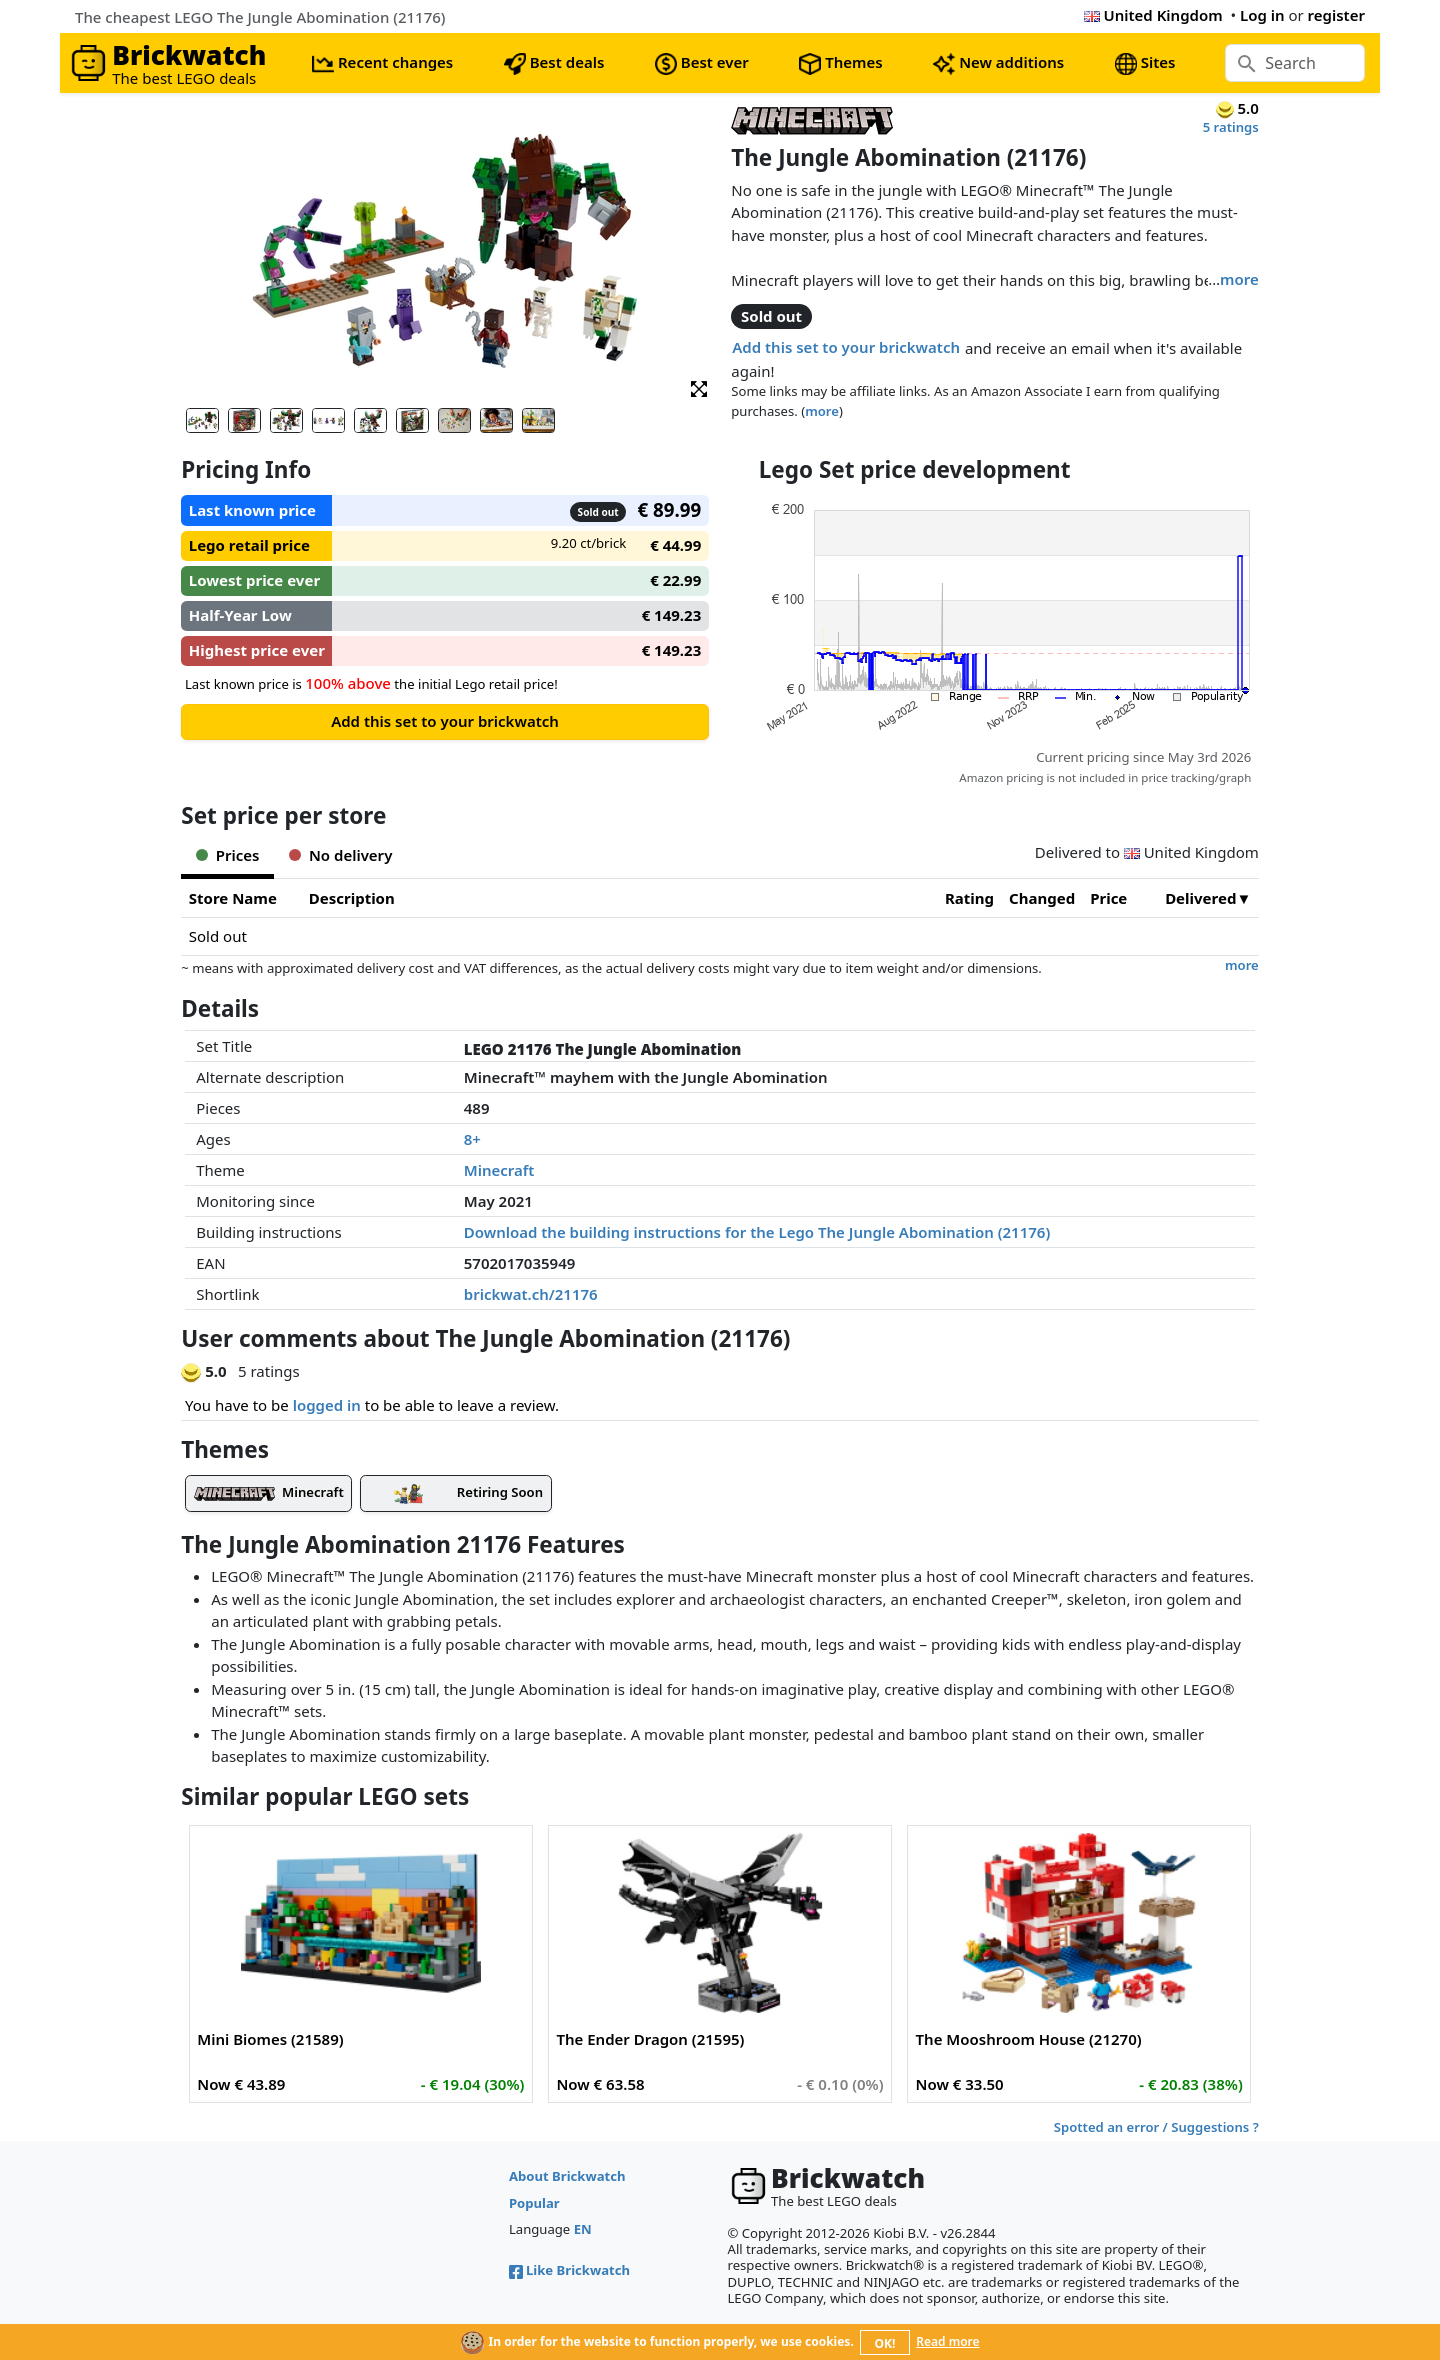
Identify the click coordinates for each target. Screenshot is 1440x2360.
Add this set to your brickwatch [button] (846, 347)
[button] (699, 387)
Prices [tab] (227, 855)
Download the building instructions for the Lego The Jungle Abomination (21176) (757, 1232)
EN (583, 2229)
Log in (1262, 15)
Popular (534, 2203)
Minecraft (499, 1170)
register (1336, 15)
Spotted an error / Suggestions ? (1156, 2127)
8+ (472, 1139)
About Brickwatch (567, 2176)
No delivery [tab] (340, 855)
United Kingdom (1153, 15)
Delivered (1200, 898)
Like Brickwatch (569, 2270)
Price (1108, 898)
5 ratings (1231, 127)
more (1239, 279)
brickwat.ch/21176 (531, 1294)
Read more (947, 2341)
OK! (885, 2343)
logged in (327, 1405)
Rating (969, 898)
